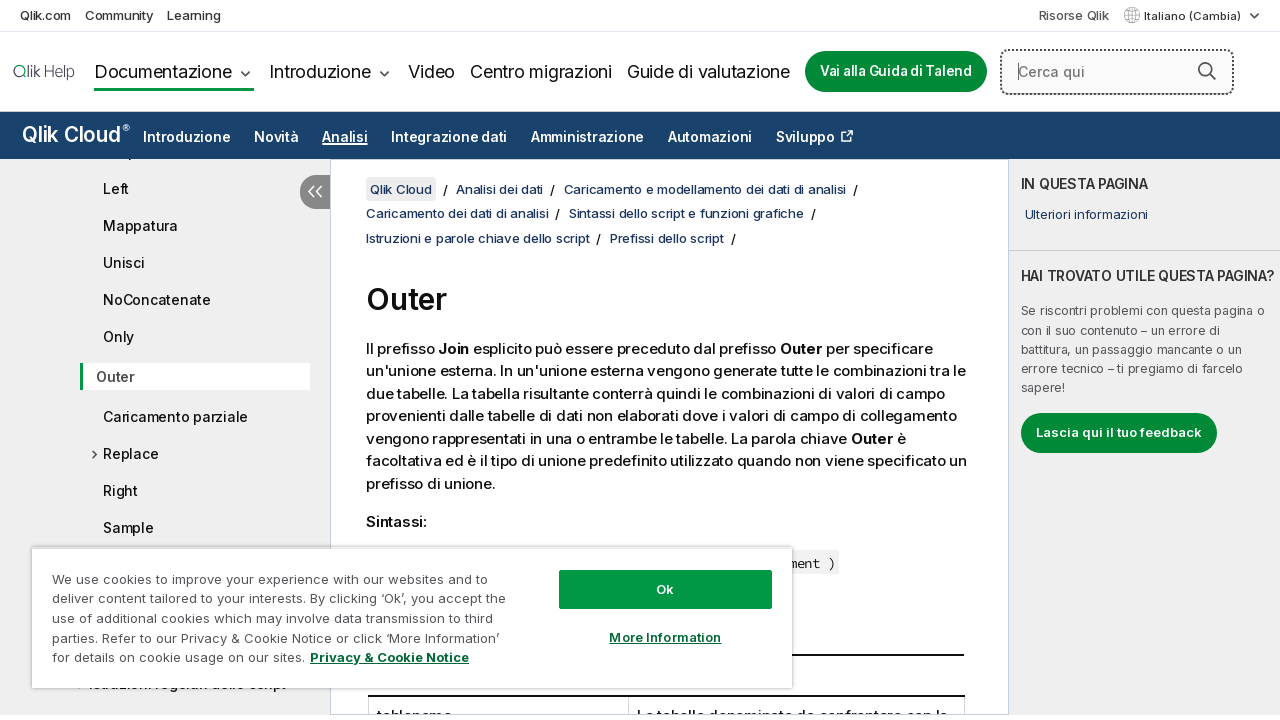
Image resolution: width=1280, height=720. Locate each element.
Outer (115, 376)
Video (431, 71)
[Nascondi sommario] (315, 192)
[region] (403, 610)
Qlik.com (45, 15)
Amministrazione (587, 137)
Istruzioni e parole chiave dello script (477, 238)
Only (118, 336)
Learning (193, 15)
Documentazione (163, 71)
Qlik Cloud (76, 134)
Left (116, 188)
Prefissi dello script (667, 238)
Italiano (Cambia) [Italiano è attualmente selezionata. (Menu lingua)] (1194, 16)
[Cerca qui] (1117, 72)
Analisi (344, 137)
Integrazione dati (449, 137)
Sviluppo (805, 137)
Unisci (124, 262)
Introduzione (319, 71)
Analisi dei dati (499, 189)
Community (119, 15)
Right (120, 490)
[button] (1207, 71)
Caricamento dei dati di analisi (457, 213)
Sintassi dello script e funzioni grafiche (686, 213)
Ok (650, 574)
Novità (276, 137)
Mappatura (140, 225)
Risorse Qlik (1074, 15)
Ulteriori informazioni (1087, 214)
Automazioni (710, 137)
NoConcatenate (157, 299)
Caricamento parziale (175, 416)
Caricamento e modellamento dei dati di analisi (705, 189)
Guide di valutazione (708, 71)
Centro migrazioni (541, 71)
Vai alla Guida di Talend (896, 71)
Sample (128, 527)
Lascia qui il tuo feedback (1119, 432)
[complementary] (1144, 437)
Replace (130, 453)
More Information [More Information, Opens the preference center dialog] (650, 622)
